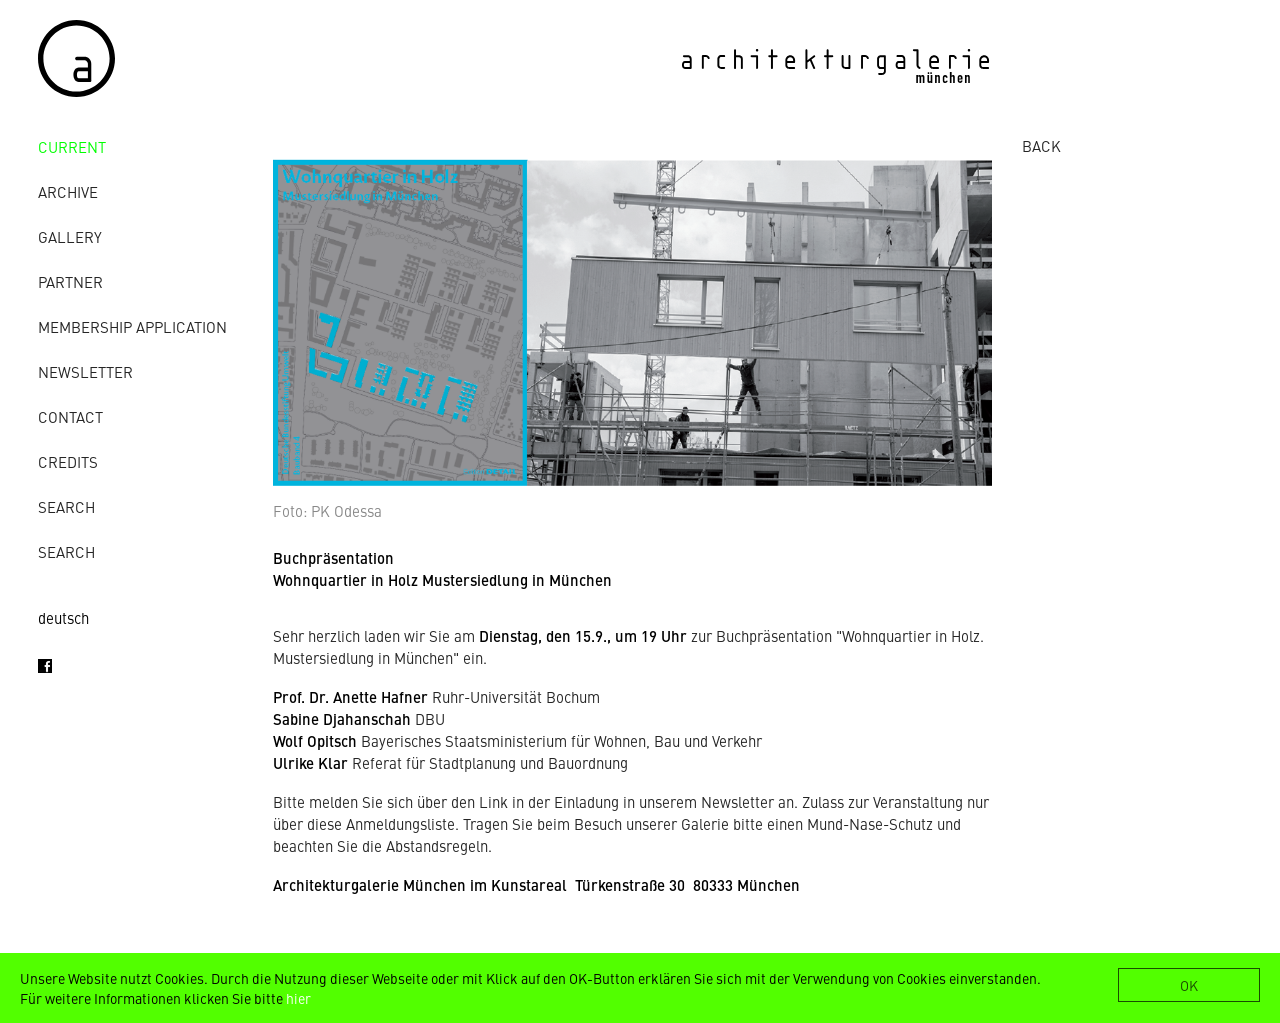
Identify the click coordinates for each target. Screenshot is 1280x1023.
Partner (70, 281)
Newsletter (85, 371)
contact (70, 416)
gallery (70, 236)
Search (66, 506)
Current (72, 146)
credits (68, 461)
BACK (1041, 145)
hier (298, 998)
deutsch (63, 617)
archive (68, 191)
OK (1189, 985)
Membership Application (132, 326)
